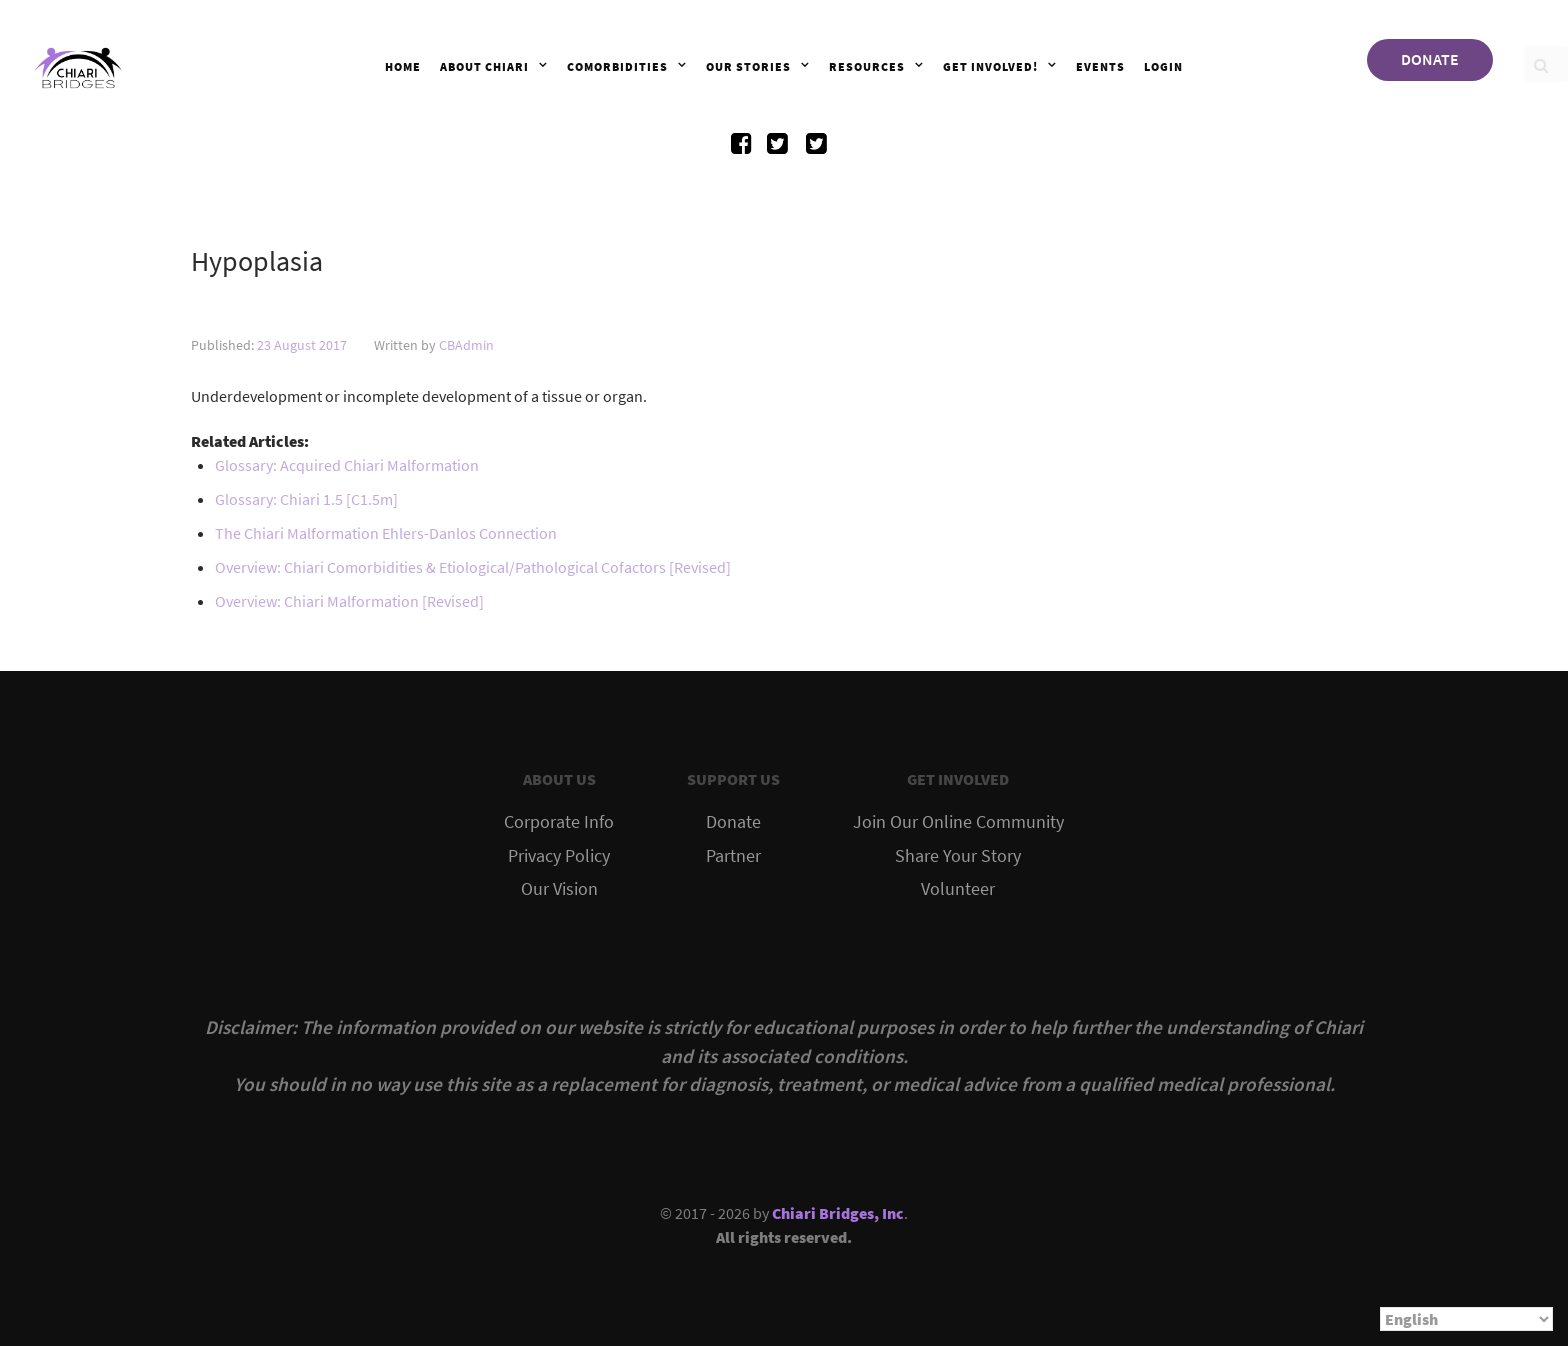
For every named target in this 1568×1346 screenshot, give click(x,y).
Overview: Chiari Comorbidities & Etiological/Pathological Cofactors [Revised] (473, 567)
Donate (733, 822)
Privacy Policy (559, 856)
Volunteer (958, 889)
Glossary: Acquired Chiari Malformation (347, 465)
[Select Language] (1466, 1319)
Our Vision (559, 889)
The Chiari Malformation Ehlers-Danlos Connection (386, 533)
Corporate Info (559, 822)
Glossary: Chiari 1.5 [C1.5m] (306, 499)
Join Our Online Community (958, 822)
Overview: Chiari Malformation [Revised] (349, 601)
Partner (733, 856)
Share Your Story (958, 856)
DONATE (1430, 59)
